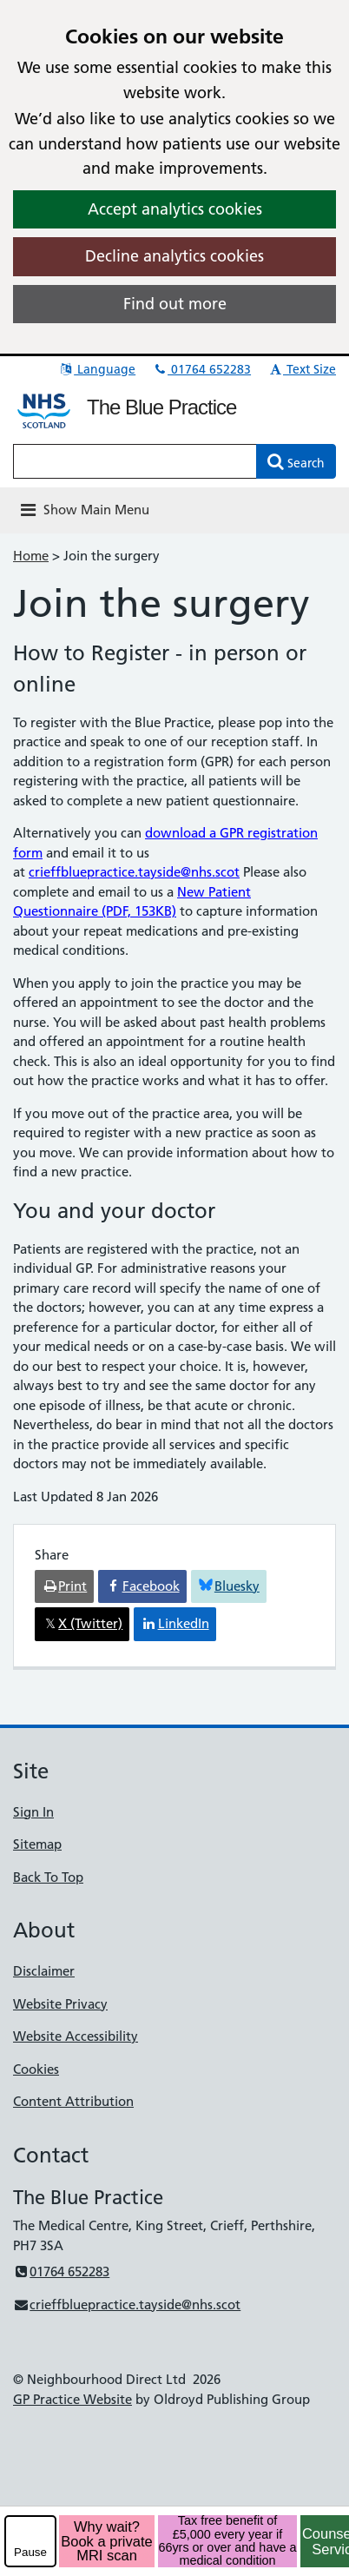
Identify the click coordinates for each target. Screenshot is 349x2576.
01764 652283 (201, 369)
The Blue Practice (161, 407)
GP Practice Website (72, 2399)
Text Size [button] (301, 369)
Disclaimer (44, 1971)
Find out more (175, 304)
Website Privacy (60, 2004)
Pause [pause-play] (30, 2552)
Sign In (33, 1812)
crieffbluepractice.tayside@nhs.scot (134, 872)
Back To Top (48, 1877)
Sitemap (37, 1844)
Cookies (36, 2069)
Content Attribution (73, 2101)
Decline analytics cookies (174, 256)
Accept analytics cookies (175, 209)
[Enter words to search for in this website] (135, 461)
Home (31, 555)
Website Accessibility (75, 2036)
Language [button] (96, 369)
